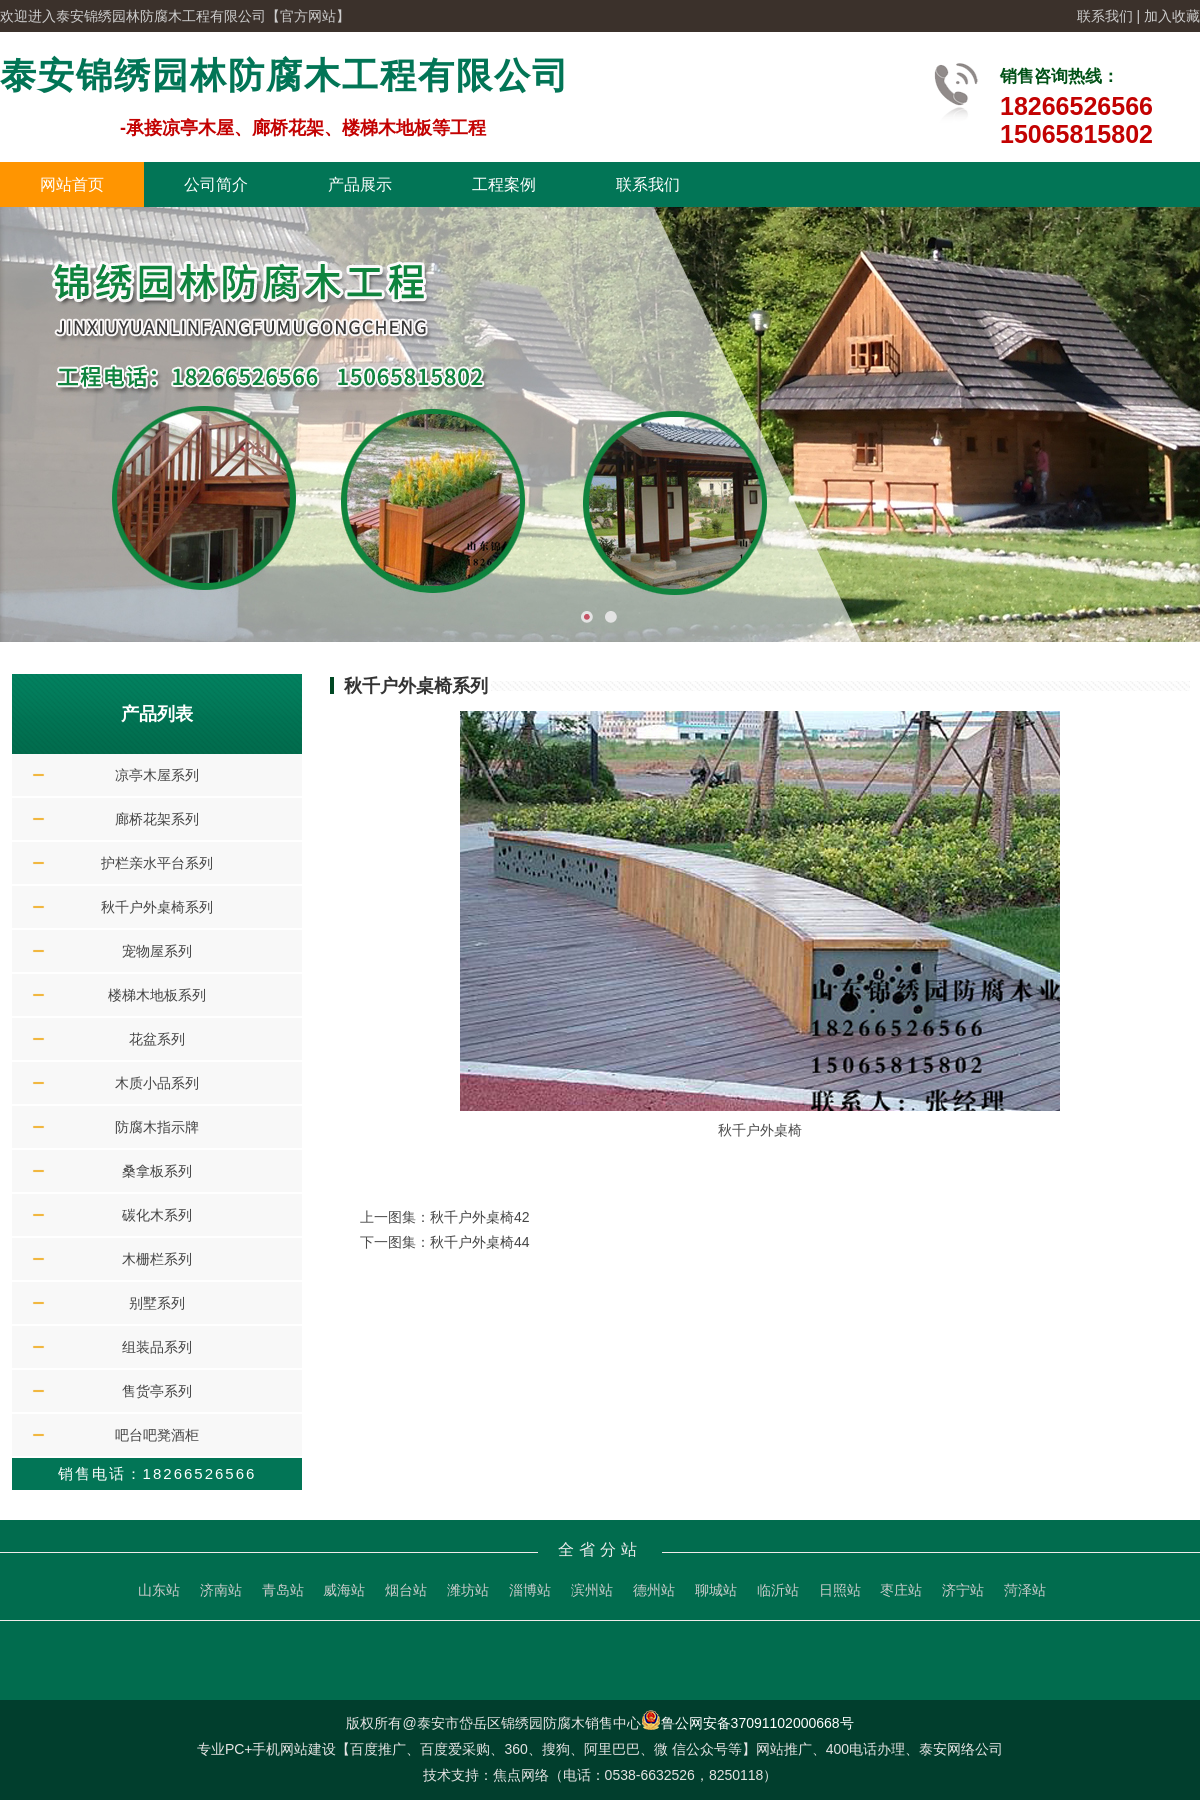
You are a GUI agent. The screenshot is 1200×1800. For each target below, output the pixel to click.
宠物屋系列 (157, 951)
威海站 (344, 1590)
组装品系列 (157, 1347)
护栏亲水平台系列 (157, 863)
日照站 (840, 1590)
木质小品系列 (157, 1083)
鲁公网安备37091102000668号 (747, 1723)
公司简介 (216, 184)
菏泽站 (1025, 1590)
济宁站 (963, 1590)
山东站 (159, 1590)
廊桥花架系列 (157, 819)
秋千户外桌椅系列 (157, 907)
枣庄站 (901, 1590)
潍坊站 (468, 1590)
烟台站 (406, 1590)
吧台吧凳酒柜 (157, 1435)
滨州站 (592, 1590)
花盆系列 (157, 1039)
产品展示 (360, 184)
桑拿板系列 (157, 1171)
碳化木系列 (157, 1215)
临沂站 (778, 1590)
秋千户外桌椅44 (480, 1242)
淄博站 (530, 1590)
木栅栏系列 (157, 1259)
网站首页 (72, 184)
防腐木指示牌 (157, 1127)
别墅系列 (157, 1303)
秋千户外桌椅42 (480, 1217)
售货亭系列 (157, 1391)
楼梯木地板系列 (157, 995)
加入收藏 (1172, 16)
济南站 (221, 1590)
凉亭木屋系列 (157, 775)
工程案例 (504, 184)
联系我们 (1105, 16)
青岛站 (283, 1590)
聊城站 (716, 1590)
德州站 (654, 1590)
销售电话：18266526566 (157, 1473)
